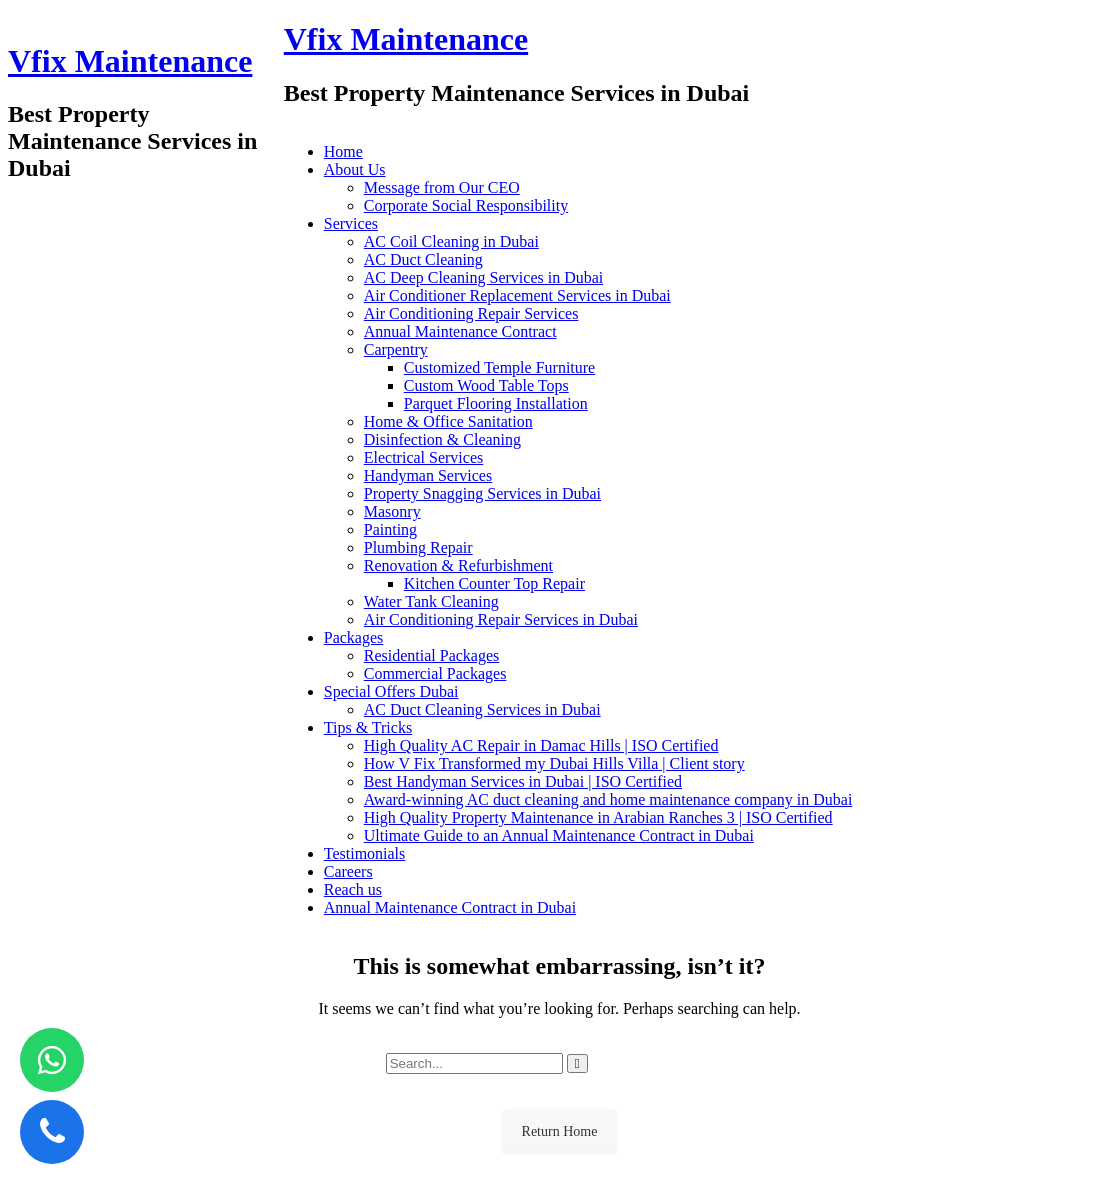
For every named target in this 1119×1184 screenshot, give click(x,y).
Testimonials (365, 853)
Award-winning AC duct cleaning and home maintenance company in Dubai (608, 799)
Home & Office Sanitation (448, 421)
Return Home (560, 1131)
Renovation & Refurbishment (458, 565)
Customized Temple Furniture (499, 367)
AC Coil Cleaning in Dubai (451, 241)
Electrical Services (424, 457)
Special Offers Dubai (391, 691)
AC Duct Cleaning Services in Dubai (482, 709)
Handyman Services (428, 475)
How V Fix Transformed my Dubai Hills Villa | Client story (554, 763)
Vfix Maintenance (130, 61)
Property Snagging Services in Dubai (482, 493)
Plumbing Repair (418, 547)
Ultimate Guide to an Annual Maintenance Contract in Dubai (559, 835)
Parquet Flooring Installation (496, 403)
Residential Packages (432, 655)
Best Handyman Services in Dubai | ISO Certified (523, 781)
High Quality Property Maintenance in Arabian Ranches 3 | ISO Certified (598, 817)
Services (351, 223)
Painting (390, 529)
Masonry (392, 511)
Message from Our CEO (442, 187)
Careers (348, 871)
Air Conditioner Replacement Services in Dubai (517, 295)
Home (343, 151)
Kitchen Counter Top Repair (494, 583)
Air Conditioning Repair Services (471, 313)
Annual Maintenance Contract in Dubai (450, 907)
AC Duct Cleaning (423, 259)
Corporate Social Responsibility (466, 205)
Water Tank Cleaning (431, 601)
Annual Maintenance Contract (460, 331)
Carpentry (396, 349)
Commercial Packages (435, 673)
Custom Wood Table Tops (486, 385)
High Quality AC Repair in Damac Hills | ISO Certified (541, 745)
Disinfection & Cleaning (442, 439)
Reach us (353, 889)
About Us (355, 169)
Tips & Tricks (368, 727)
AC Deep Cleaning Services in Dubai (484, 277)
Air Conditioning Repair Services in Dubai (501, 619)
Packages (354, 637)
